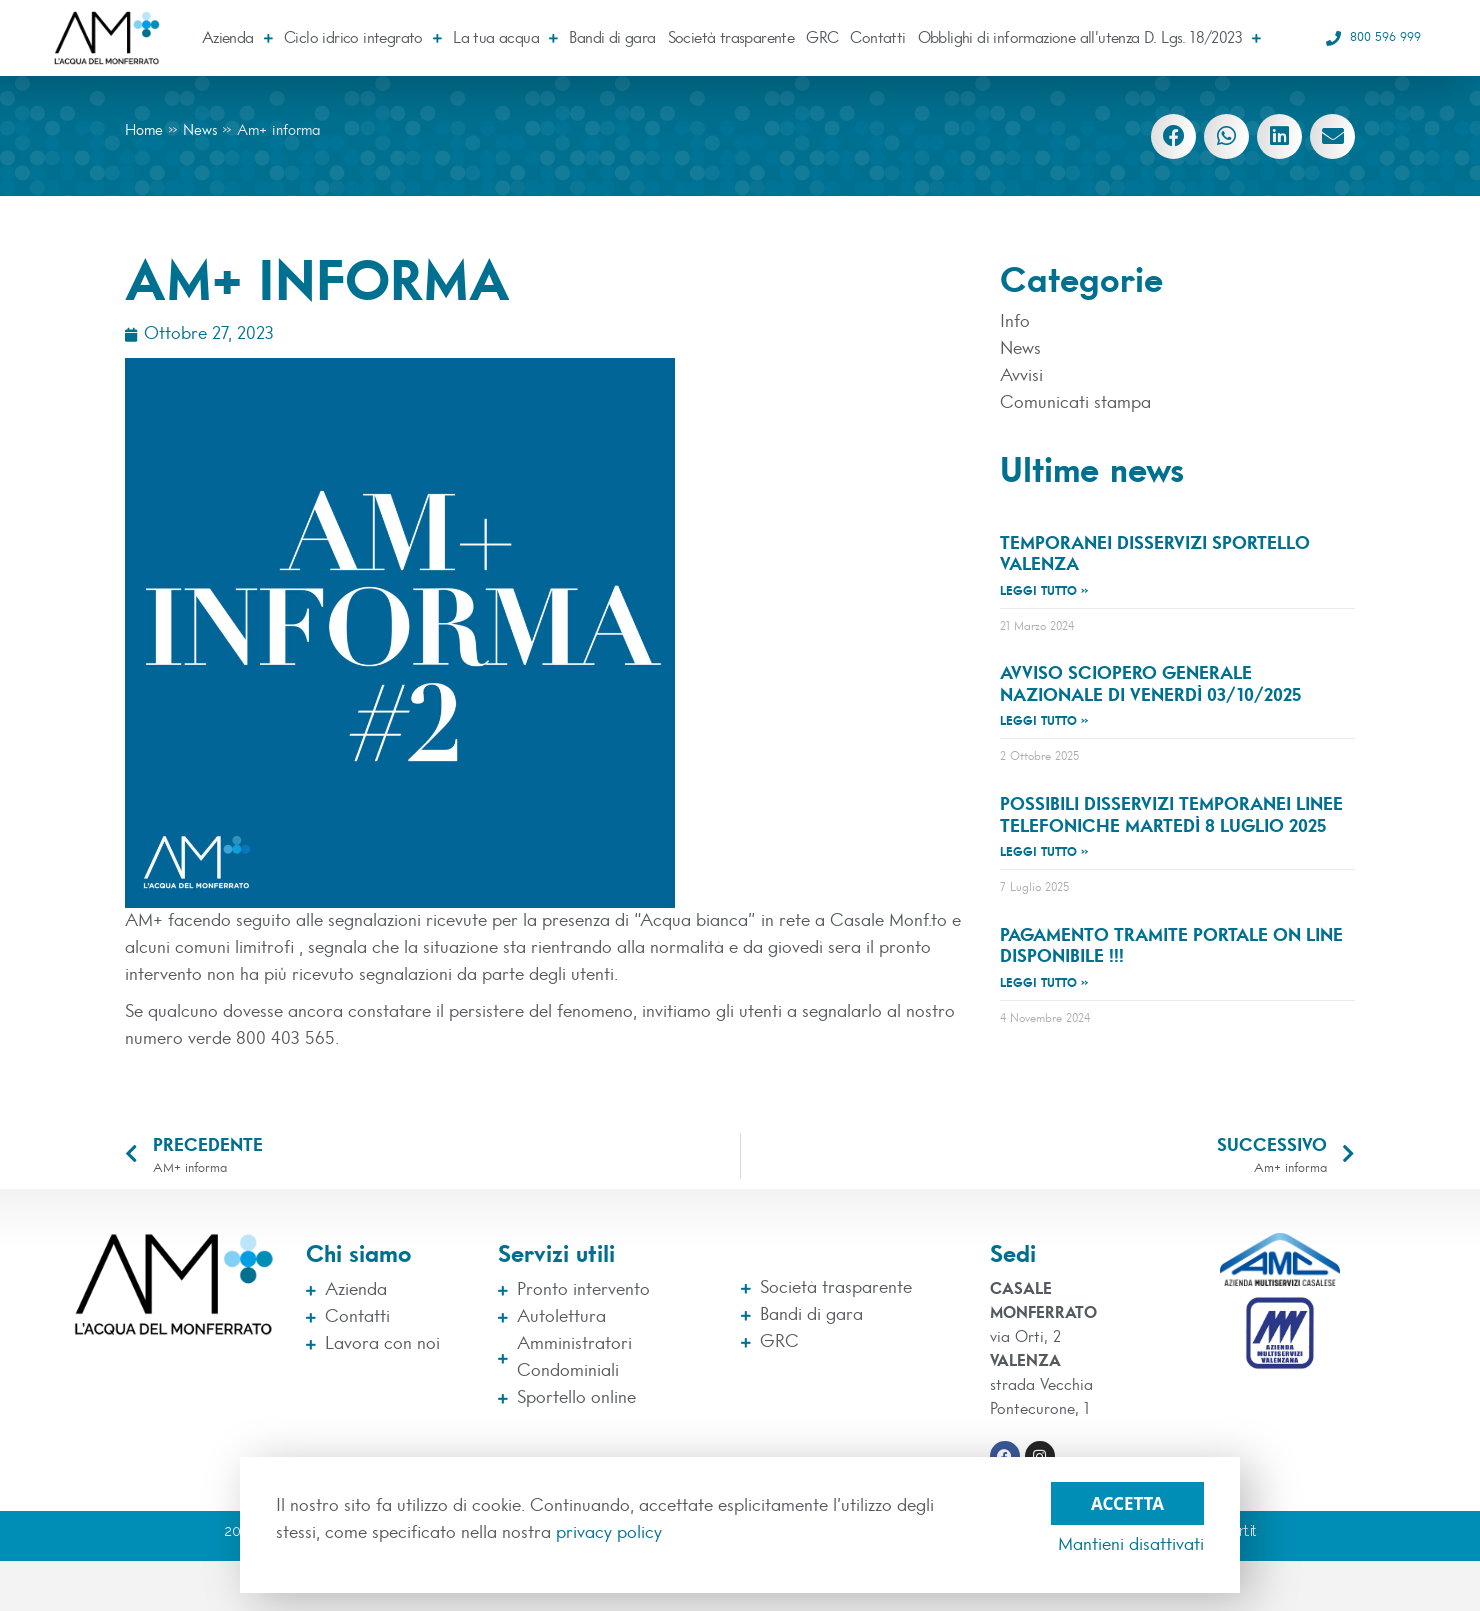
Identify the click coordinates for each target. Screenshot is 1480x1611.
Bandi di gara (612, 38)
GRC (822, 38)
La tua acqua (505, 38)
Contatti (877, 38)
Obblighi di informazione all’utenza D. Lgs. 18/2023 (1089, 38)
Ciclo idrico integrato (362, 38)
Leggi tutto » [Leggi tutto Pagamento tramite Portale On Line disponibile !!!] (1044, 983)
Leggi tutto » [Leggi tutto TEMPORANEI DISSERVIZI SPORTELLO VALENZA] (1044, 591)
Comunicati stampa (1075, 403)
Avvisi (1021, 376)
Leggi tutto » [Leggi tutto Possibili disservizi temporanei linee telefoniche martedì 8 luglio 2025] (1044, 852)
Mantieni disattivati (1131, 1545)
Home (144, 130)
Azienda (237, 38)
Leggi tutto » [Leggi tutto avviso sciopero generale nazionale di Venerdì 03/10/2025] (1044, 721)
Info (1015, 322)
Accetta (1127, 1498)
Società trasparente (731, 38)
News (200, 130)
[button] (1173, 136)
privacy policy (609, 1533)
